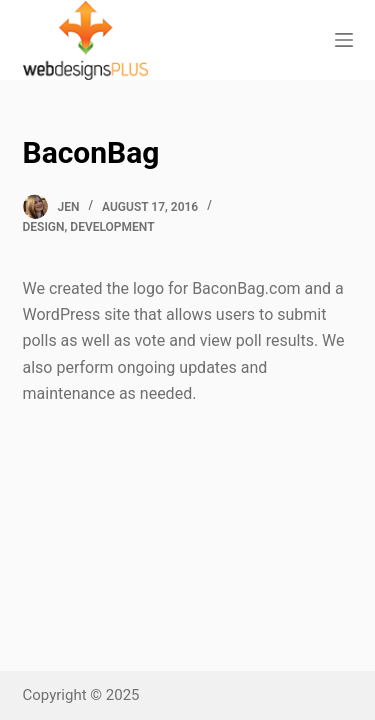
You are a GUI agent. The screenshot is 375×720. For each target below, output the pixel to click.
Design (44, 227)
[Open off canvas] (344, 40)
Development (112, 227)
